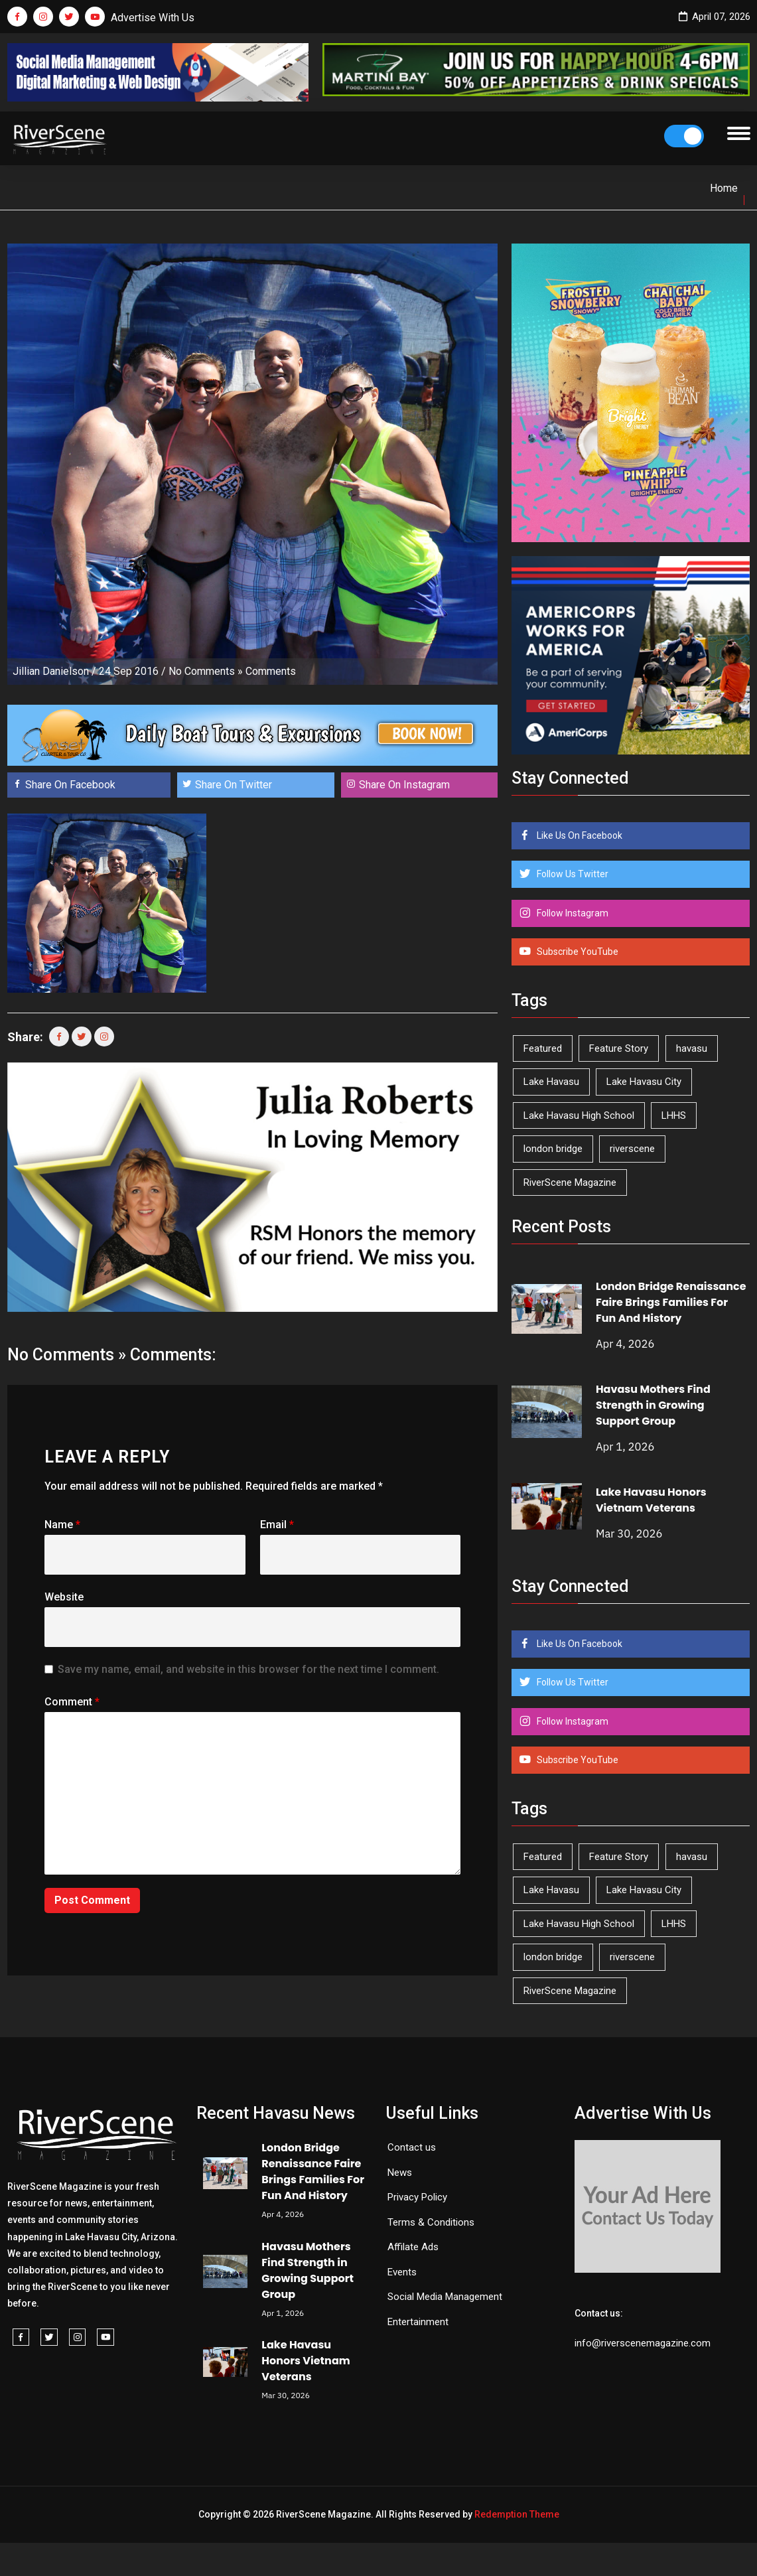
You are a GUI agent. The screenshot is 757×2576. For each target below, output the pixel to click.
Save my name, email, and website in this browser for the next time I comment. (248, 1669)
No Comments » (206, 671)
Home (724, 188)
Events (402, 2272)
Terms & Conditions (430, 2222)
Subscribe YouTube (576, 951)
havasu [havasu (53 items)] (691, 1048)
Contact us (411, 2147)
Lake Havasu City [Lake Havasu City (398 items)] (643, 1082)
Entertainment (417, 2322)
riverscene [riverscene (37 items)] (632, 1149)
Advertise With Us (152, 17)
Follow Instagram (571, 913)
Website (64, 1597)
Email (277, 1524)
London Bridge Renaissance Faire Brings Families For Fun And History (671, 1302)
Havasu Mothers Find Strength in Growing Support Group (653, 1405)
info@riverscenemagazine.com (643, 2343)
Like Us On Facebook (578, 835)
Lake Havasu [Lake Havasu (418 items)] (551, 1082)
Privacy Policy (417, 2197)
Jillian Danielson (51, 671)
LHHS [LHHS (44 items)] (673, 1115)
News (399, 2173)
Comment (72, 1701)
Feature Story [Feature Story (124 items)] (618, 1048)
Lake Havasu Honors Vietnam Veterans (651, 1500)
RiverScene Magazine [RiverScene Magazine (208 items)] (569, 1182)
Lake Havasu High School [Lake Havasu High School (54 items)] (578, 1115)
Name (62, 1524)
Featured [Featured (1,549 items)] (542, 1048)
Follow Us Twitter (571, 874)
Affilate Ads (413, 2247)
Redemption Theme (516, 2514)
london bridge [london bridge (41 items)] (553, 1149)
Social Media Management (444, 2297)
